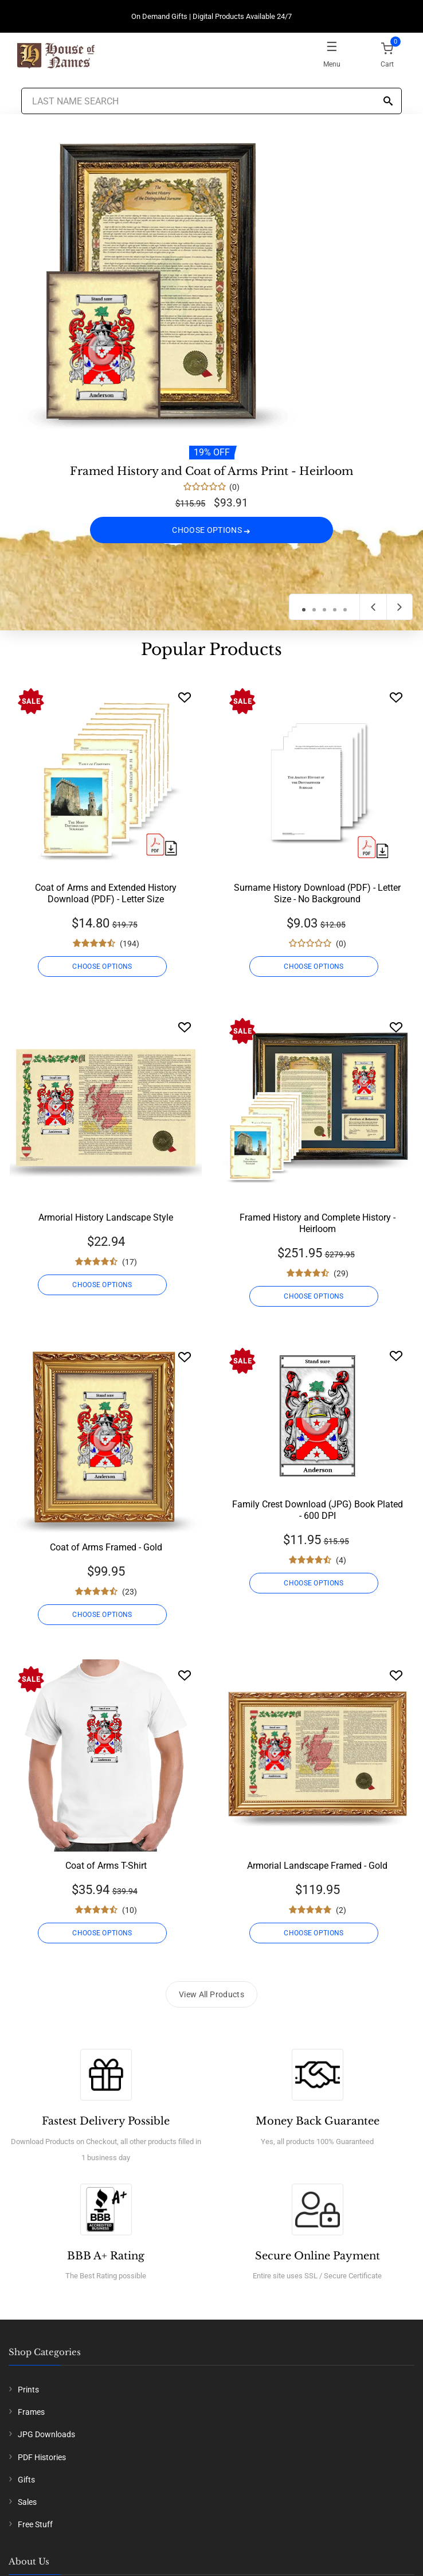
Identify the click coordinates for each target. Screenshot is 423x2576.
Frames (31, 2412)
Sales (27, 2502)
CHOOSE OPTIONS (211, 530)
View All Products (211, 1994)
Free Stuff (35, 2524)
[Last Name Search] (211, 101)
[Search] (388, 102)
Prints (28, 2389)
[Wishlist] (184, 697)
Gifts (26, 2479)
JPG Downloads (46, 2434)
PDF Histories (42, 2457)
